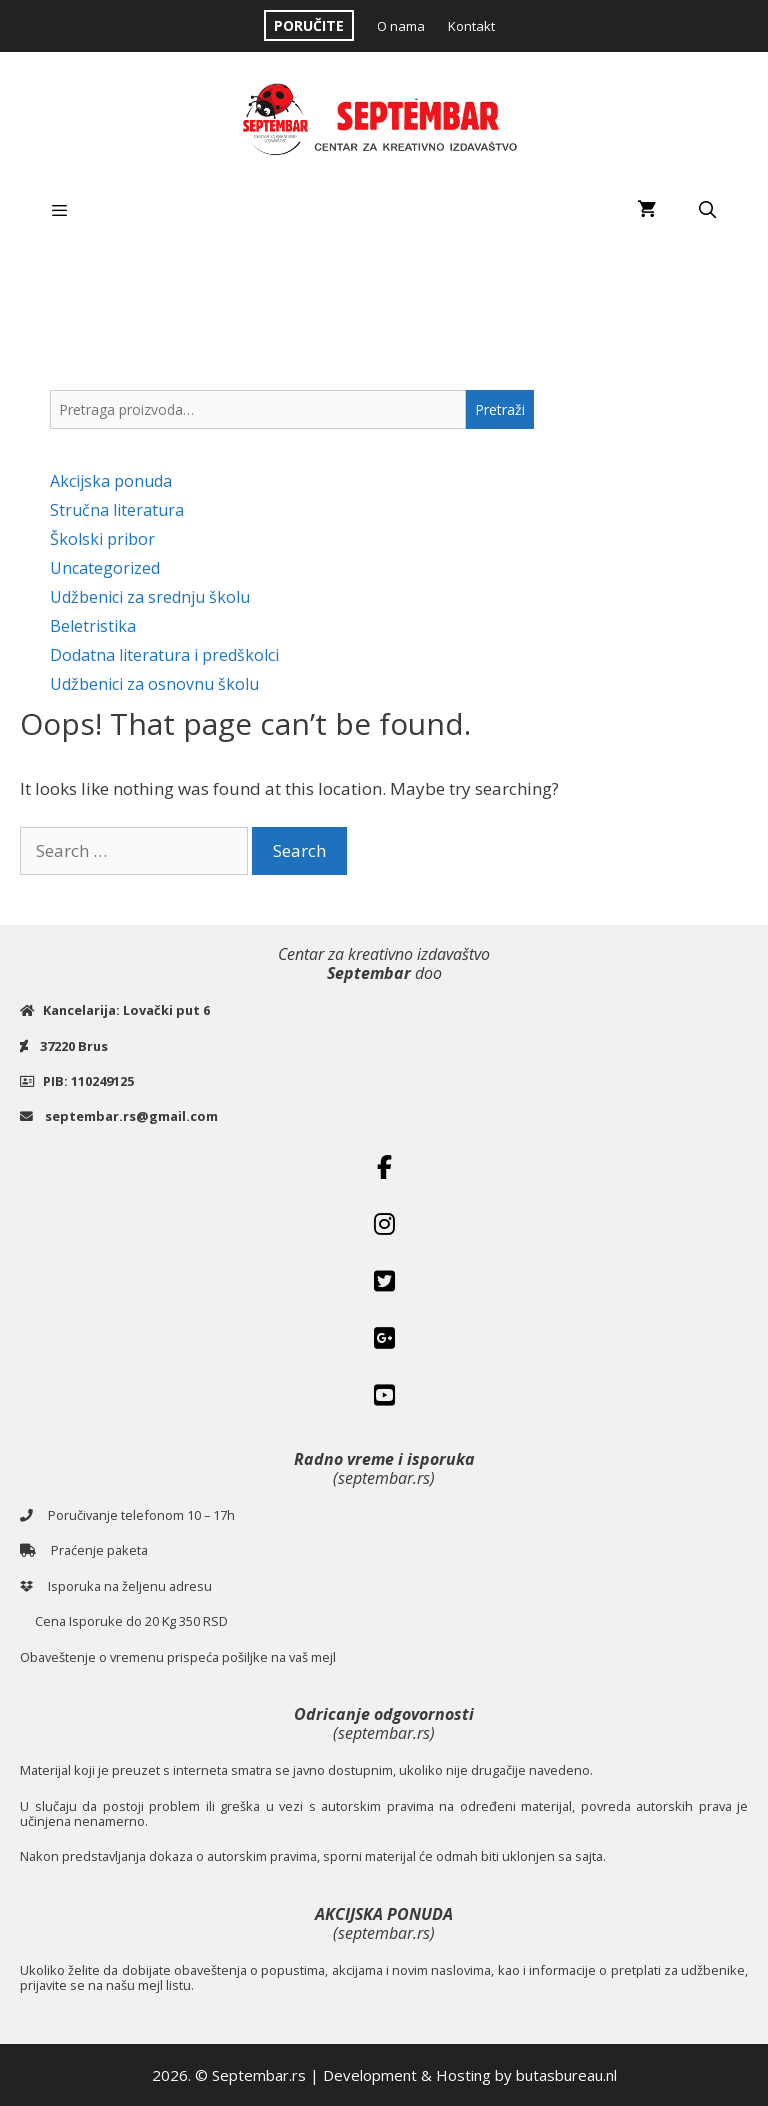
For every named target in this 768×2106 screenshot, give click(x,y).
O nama (401, 26)
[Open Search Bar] (707, 210)
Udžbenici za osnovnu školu (154, 684)
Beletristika (93, 626)
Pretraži (500, 409)
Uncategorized (105, 568)
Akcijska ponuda (111, 481)
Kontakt (471, 26)
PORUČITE (309, 25)
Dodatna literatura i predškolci (164, 655)
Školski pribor (102, 539)
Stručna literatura (117, 510)
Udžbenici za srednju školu (150, 597)
